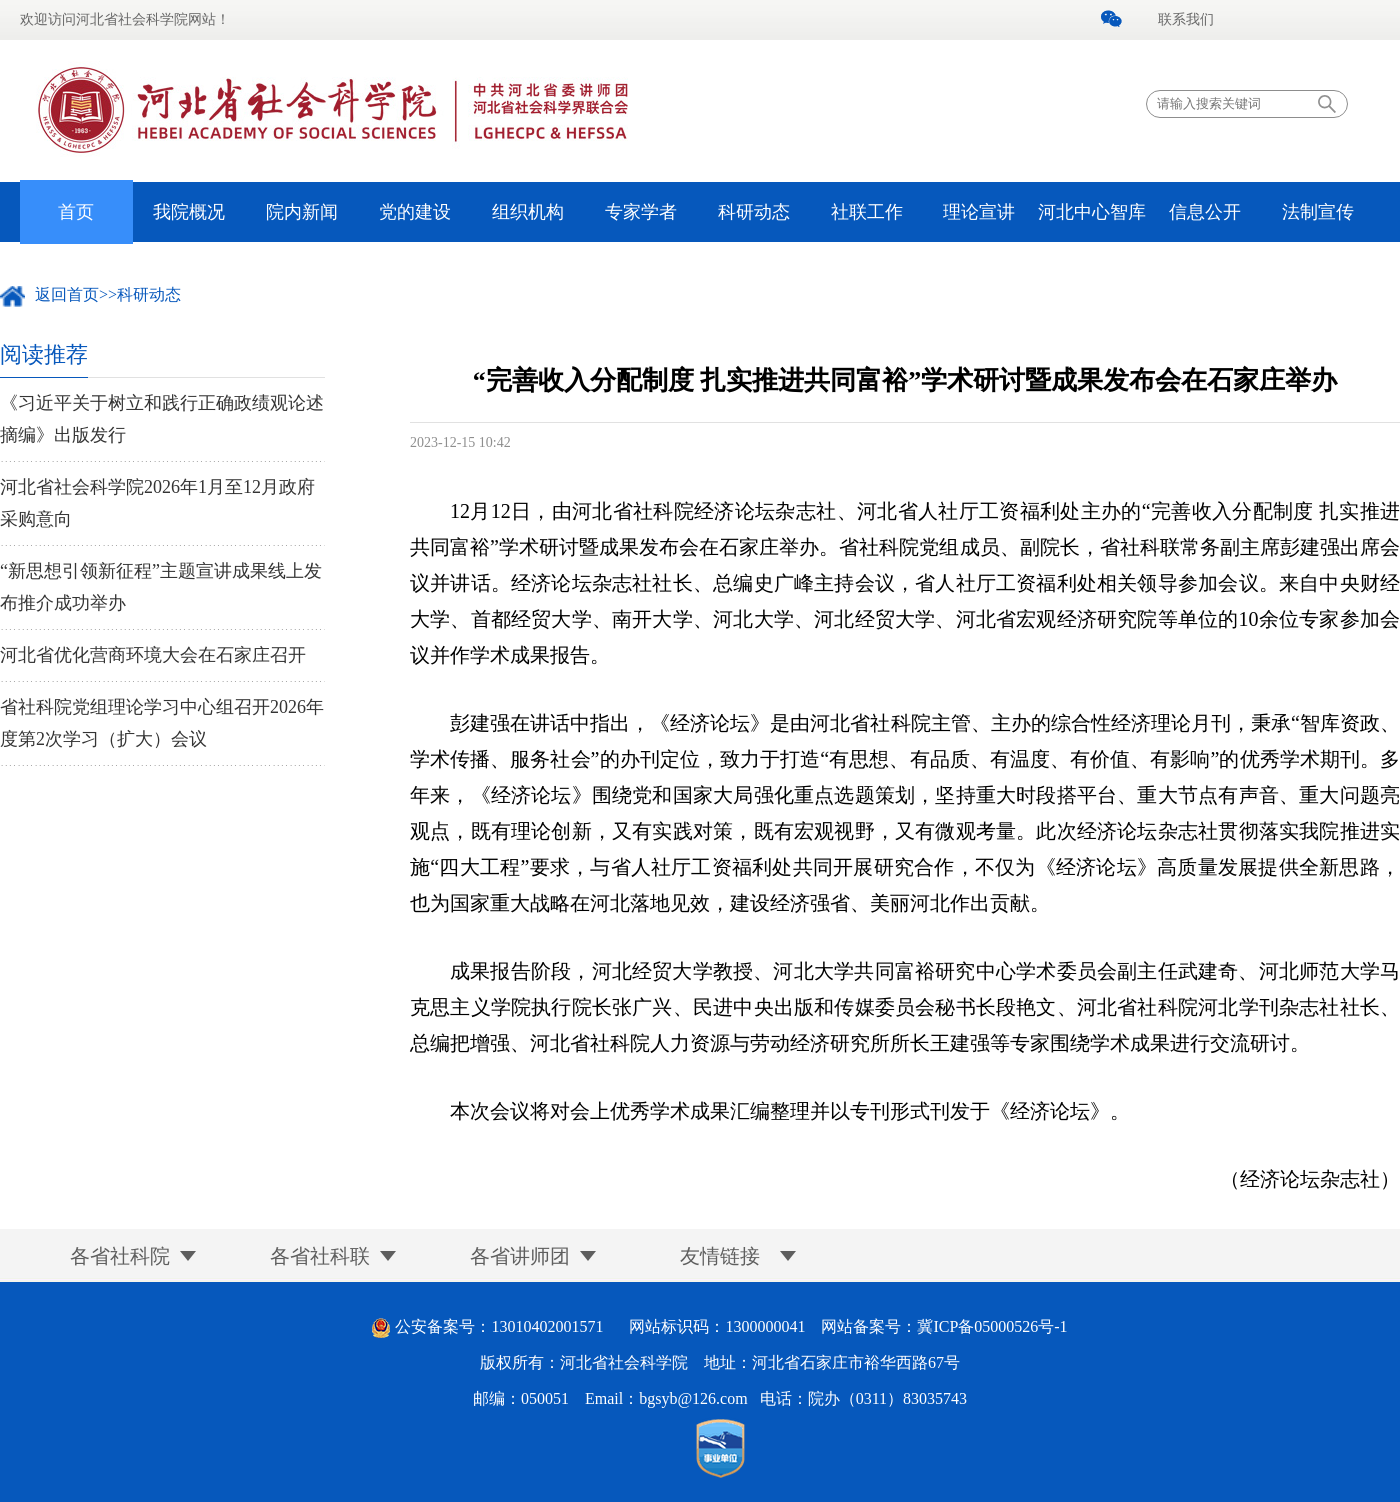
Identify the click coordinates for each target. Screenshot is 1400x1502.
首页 (76, 212)
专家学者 (641, 212)
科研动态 (754, 212)
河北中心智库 (1092, 212)
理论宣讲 (979, 212)
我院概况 (189, 212)
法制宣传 (1318, 212)
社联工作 (867, 212)
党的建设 (415, 212)
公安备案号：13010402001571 (499, 1326)
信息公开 (1205, 212)
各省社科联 (320, 1256)
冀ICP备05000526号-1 (992, 1326)
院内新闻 (302, 212)
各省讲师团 (520, 1256)
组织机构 (528, 212)
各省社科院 (120, 1256)
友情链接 (720, 1256)
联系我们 (1186, 19)
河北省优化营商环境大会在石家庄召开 (153, 655)
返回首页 (67, 294)
